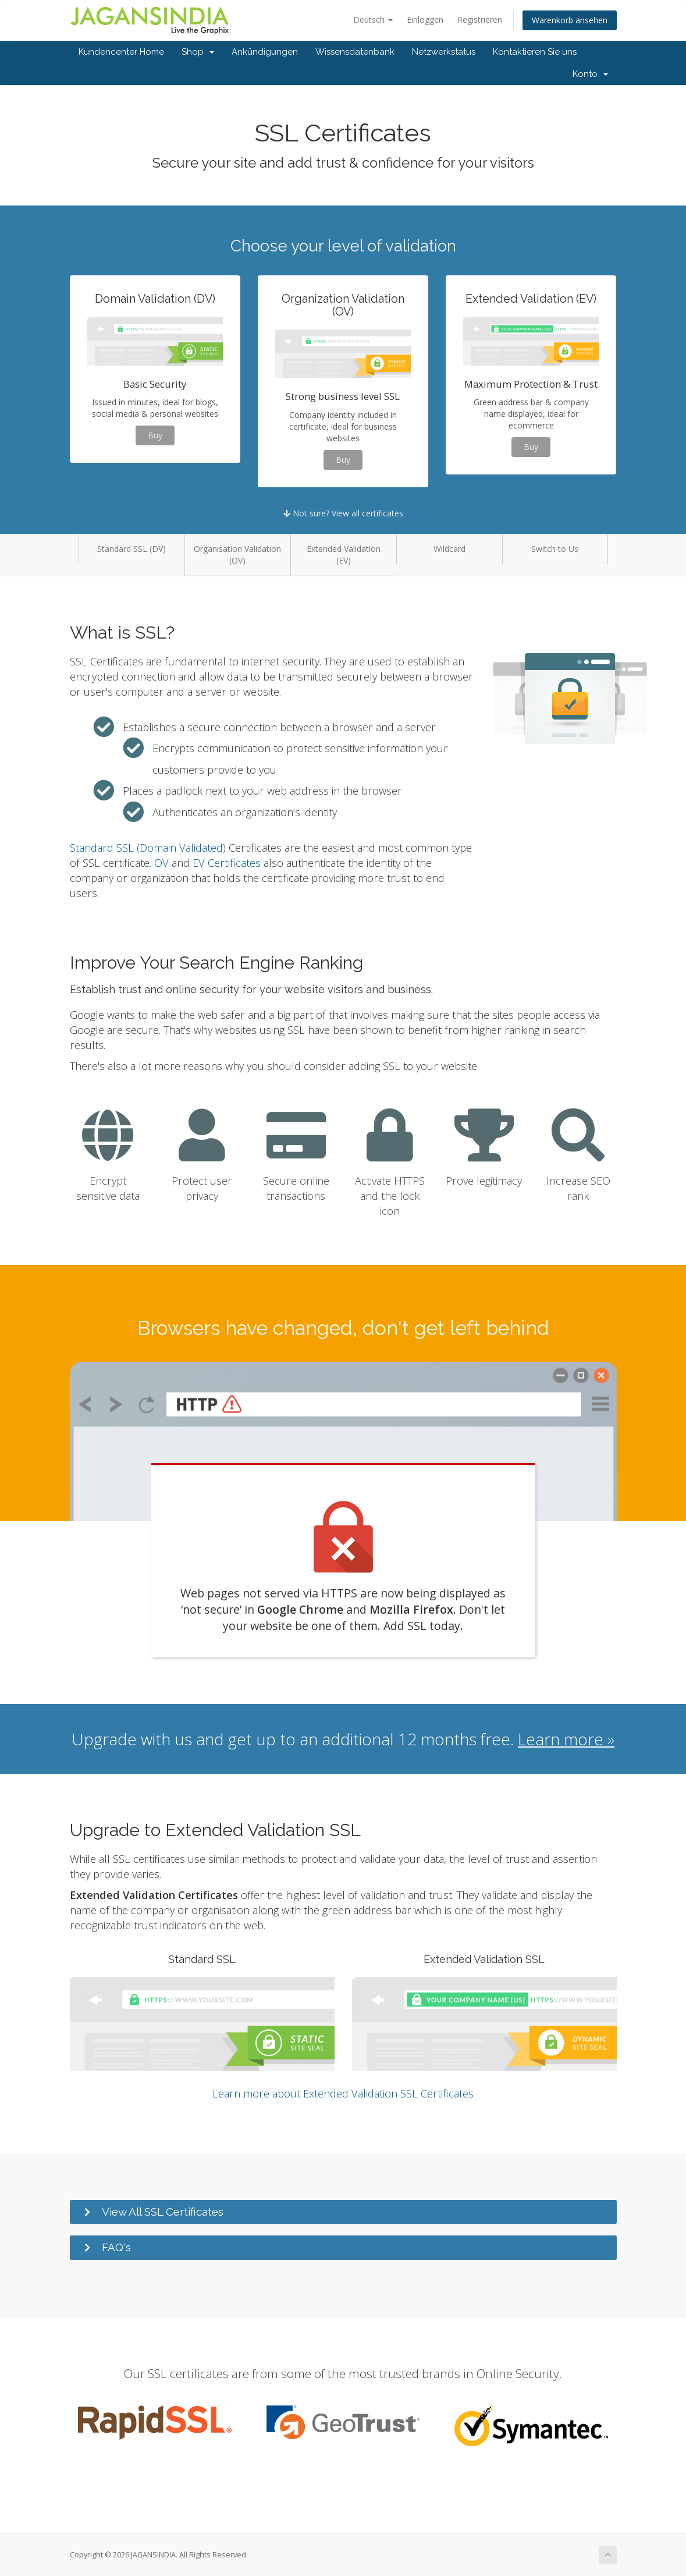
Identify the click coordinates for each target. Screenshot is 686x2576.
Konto (590, 74)
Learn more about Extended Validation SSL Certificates (343, 2093)
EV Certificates (227, 863)
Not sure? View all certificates (343, 513)
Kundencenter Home (121, 52)
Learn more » (566, 1739)
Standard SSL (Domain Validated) (148, 848)
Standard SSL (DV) (131, 548)
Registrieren (479, 19)
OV (161, 863)
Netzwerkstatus (443, 52)
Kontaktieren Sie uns (535, 52)
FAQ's (116, 2247)
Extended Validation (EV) (344, 554)
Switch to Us (554, 548)
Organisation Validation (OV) (237, 554)
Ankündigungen (265, 52)
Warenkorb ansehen (569, 20)
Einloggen (425, 19)
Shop (198, 52)
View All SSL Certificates (162, 2211)
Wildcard (449, 548)
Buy (155, 435)
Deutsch (373, 19)
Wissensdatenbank (354, 52)
